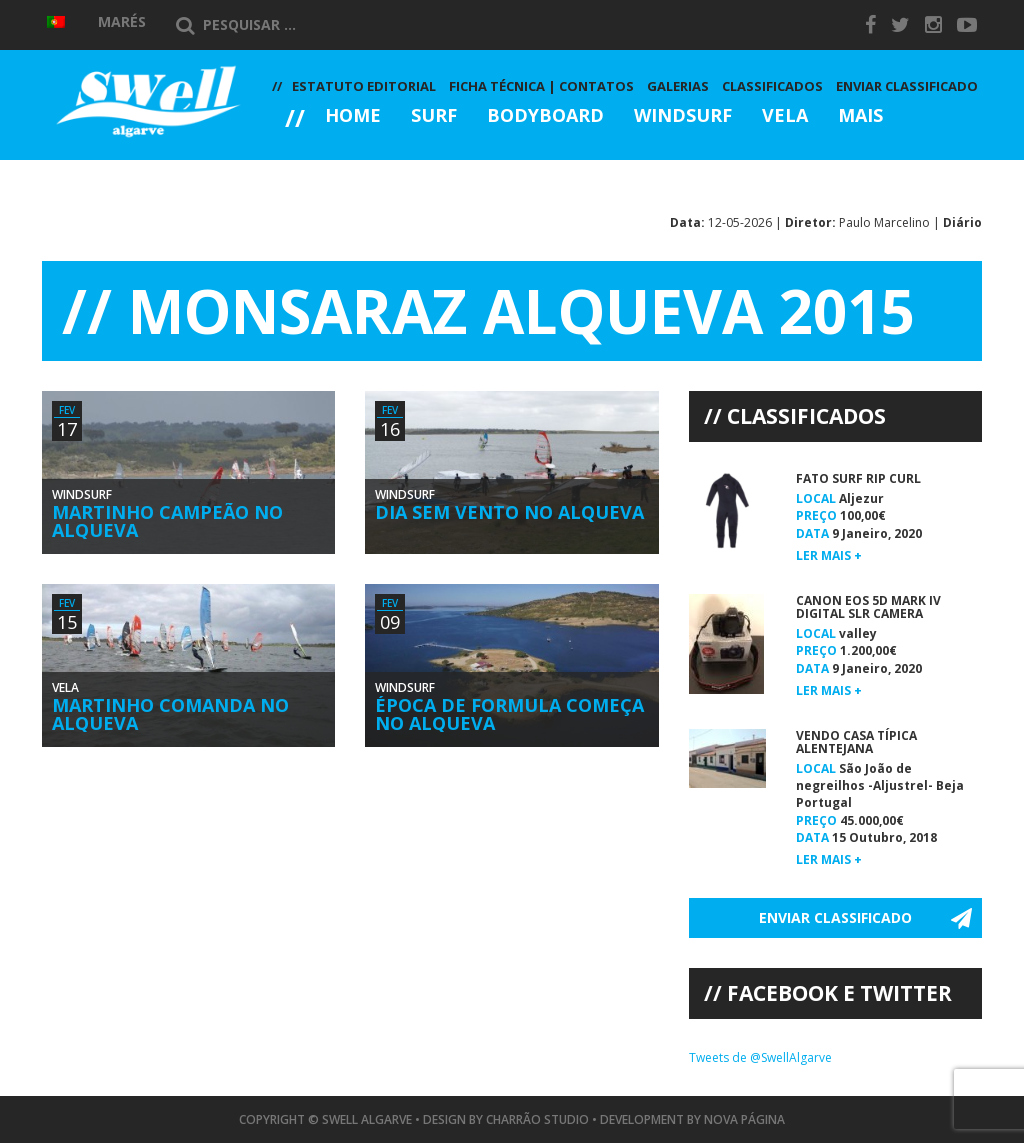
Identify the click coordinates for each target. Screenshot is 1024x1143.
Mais (860, 116)
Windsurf (683, 116)
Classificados (772, 86)
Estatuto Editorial (364, 86)
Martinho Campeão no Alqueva (167, 521)
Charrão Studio (537, 1119)
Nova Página (744, 1119)
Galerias (343, 170)
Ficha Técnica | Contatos (541, 86)
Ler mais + (829, 555)
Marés (122, 21)
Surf (434, 116)
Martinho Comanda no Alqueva (170, 714)
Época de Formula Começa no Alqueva (509, 714)
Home (353, 116)
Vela (785, 116)
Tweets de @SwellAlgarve (760, 1057)
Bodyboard (545, 116)
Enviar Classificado (907, 86)
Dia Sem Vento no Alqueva (509, 512)
